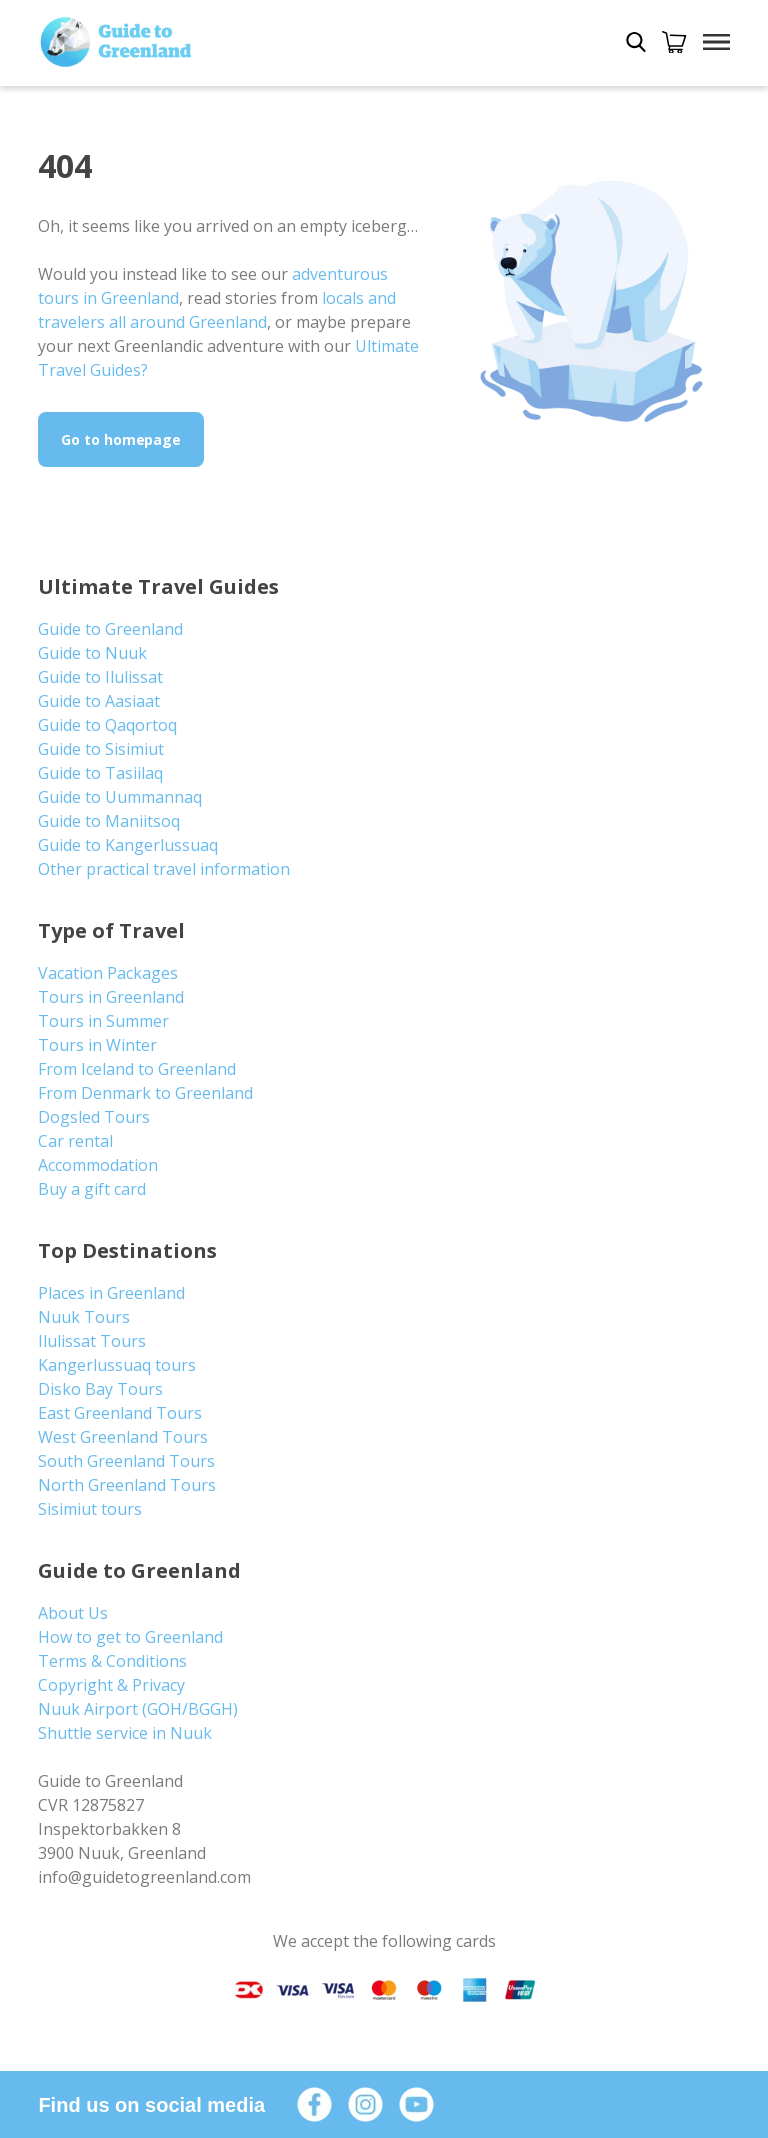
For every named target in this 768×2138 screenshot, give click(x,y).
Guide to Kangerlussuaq (128, 845)
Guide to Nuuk (92, 653)
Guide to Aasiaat (99, 701)
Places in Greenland (111, 1293)
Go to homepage (121, 439)
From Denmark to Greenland (145, 1093)
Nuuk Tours (84, 1317)
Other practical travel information (164, 869)
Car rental (75, 1141)
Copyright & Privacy (111, 1685)
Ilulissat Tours (92, 1341)
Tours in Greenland (111, 997)
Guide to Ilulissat (100, 677)
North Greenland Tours (127, 1485)
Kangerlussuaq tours (117, 1365)
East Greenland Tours (120, 1413)
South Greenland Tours (126, 1461)
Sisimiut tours (90, 1509)
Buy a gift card (92, 1189)
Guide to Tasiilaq (100, 773)
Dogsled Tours (94, 1117)
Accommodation (98, 1165)
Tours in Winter (97, 1045)
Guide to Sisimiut (101, 749)
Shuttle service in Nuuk (125, 1733)
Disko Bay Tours (100, 1389)
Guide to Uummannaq (120, 797)
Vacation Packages (108, 973)
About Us (73, 1613)
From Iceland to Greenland (137, 1069)
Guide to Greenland (110, 629)
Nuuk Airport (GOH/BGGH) (138, 1709)
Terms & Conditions (112, 1661)
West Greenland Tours (123, 1437)
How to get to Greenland (130, 1637)
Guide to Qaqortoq (107, 725)
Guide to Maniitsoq (109, 821)
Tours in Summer (103, 1021)
